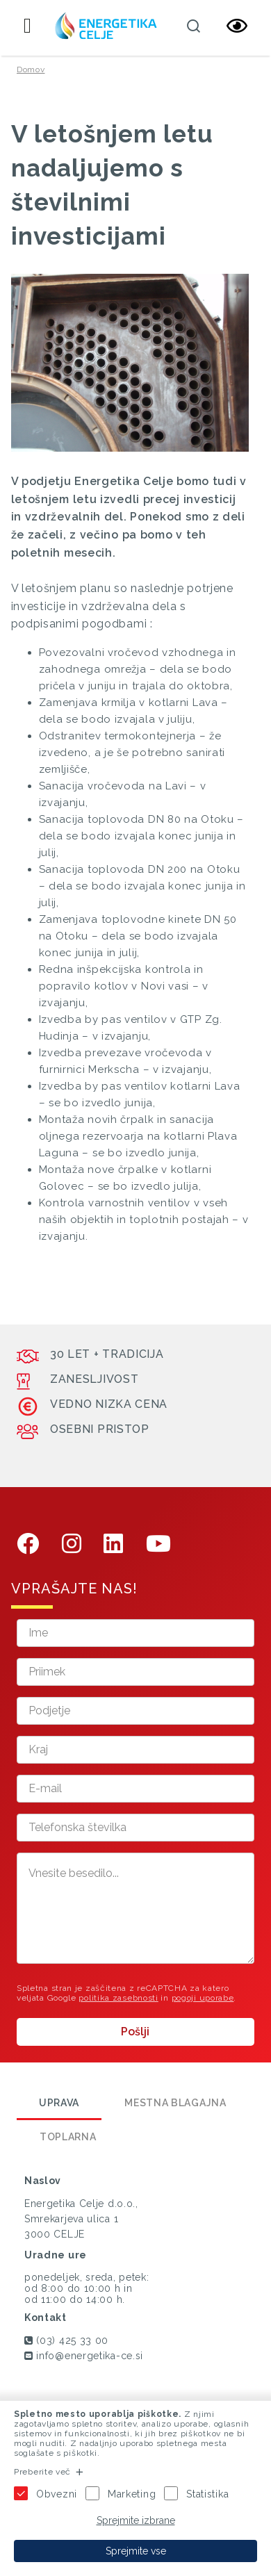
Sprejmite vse (136, 2551)
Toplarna (68, 2136)
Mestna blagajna (175, 2102)
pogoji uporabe (203, 1998)
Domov (31, 69)
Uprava (59, 2102)
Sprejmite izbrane (136, 2520)
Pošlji (135, 2031)
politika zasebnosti (118, 1998)
